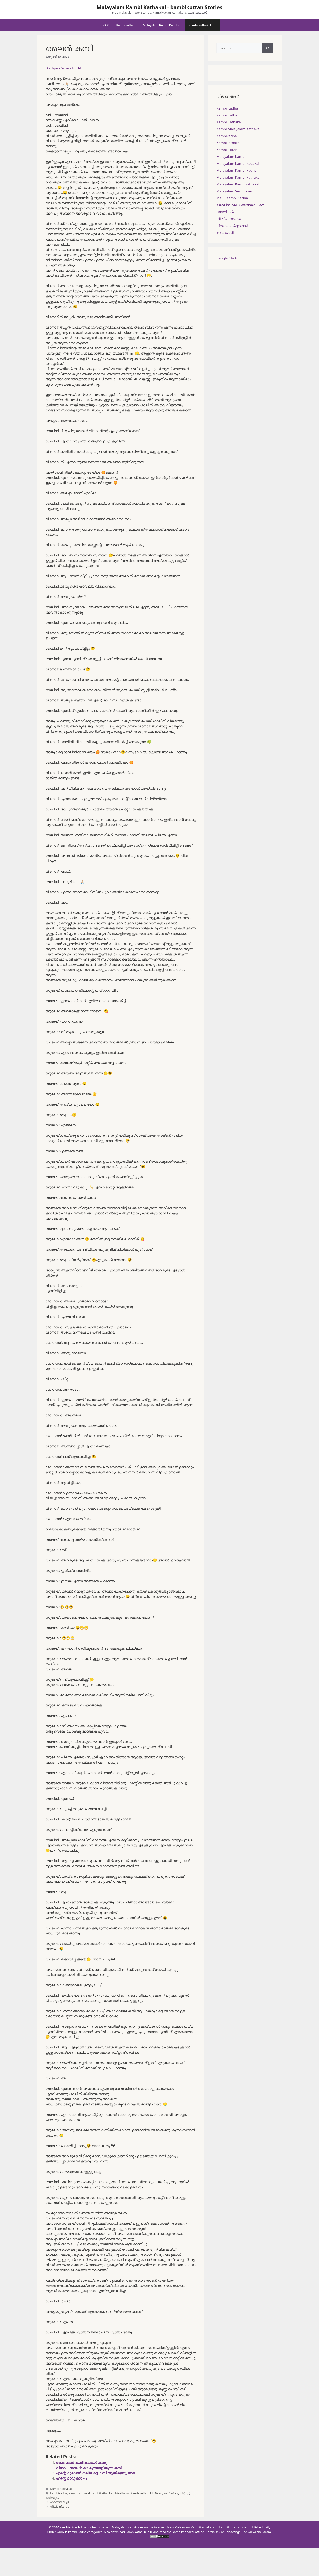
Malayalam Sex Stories (234, 191)
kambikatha (99, 2493)
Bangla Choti (226, 258)
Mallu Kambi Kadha (232, 198)
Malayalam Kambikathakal (237, 184)
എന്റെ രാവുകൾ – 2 (71, 2478)
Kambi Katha (226, 115)
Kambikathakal (228, 142)
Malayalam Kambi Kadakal (161, 25)
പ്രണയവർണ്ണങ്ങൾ (232, 225)
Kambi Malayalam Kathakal (238, 129)
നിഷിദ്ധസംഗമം (229, 218)
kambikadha (58, 2493)
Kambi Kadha (227, 108)
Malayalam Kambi (230, 156)
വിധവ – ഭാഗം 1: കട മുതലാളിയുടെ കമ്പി (89, 2467)
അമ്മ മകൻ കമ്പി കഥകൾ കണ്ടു (81, 2462)
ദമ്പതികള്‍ (225, 211)
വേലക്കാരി (225, 232)
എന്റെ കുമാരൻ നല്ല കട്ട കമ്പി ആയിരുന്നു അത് (95, 2473)
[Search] (267, 48)
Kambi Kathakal (204, 25)
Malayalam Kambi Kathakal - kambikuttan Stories (159, 7)
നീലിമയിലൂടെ (59, 2506)
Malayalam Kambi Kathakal (238, 177)
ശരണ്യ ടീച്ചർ (59, 2502)
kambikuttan (140, 2493)
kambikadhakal (79, 2493)
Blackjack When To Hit (63, 68)
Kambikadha (226, 135)
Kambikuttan (125, 25)
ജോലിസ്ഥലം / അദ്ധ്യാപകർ (240, 205)
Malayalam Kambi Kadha (236, 170)
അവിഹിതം (171, 2493)
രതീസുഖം (52, 2498)
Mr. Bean (156, 2493)
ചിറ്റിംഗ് (184, 2493)
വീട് (105, 25)
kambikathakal (119, 2493)
